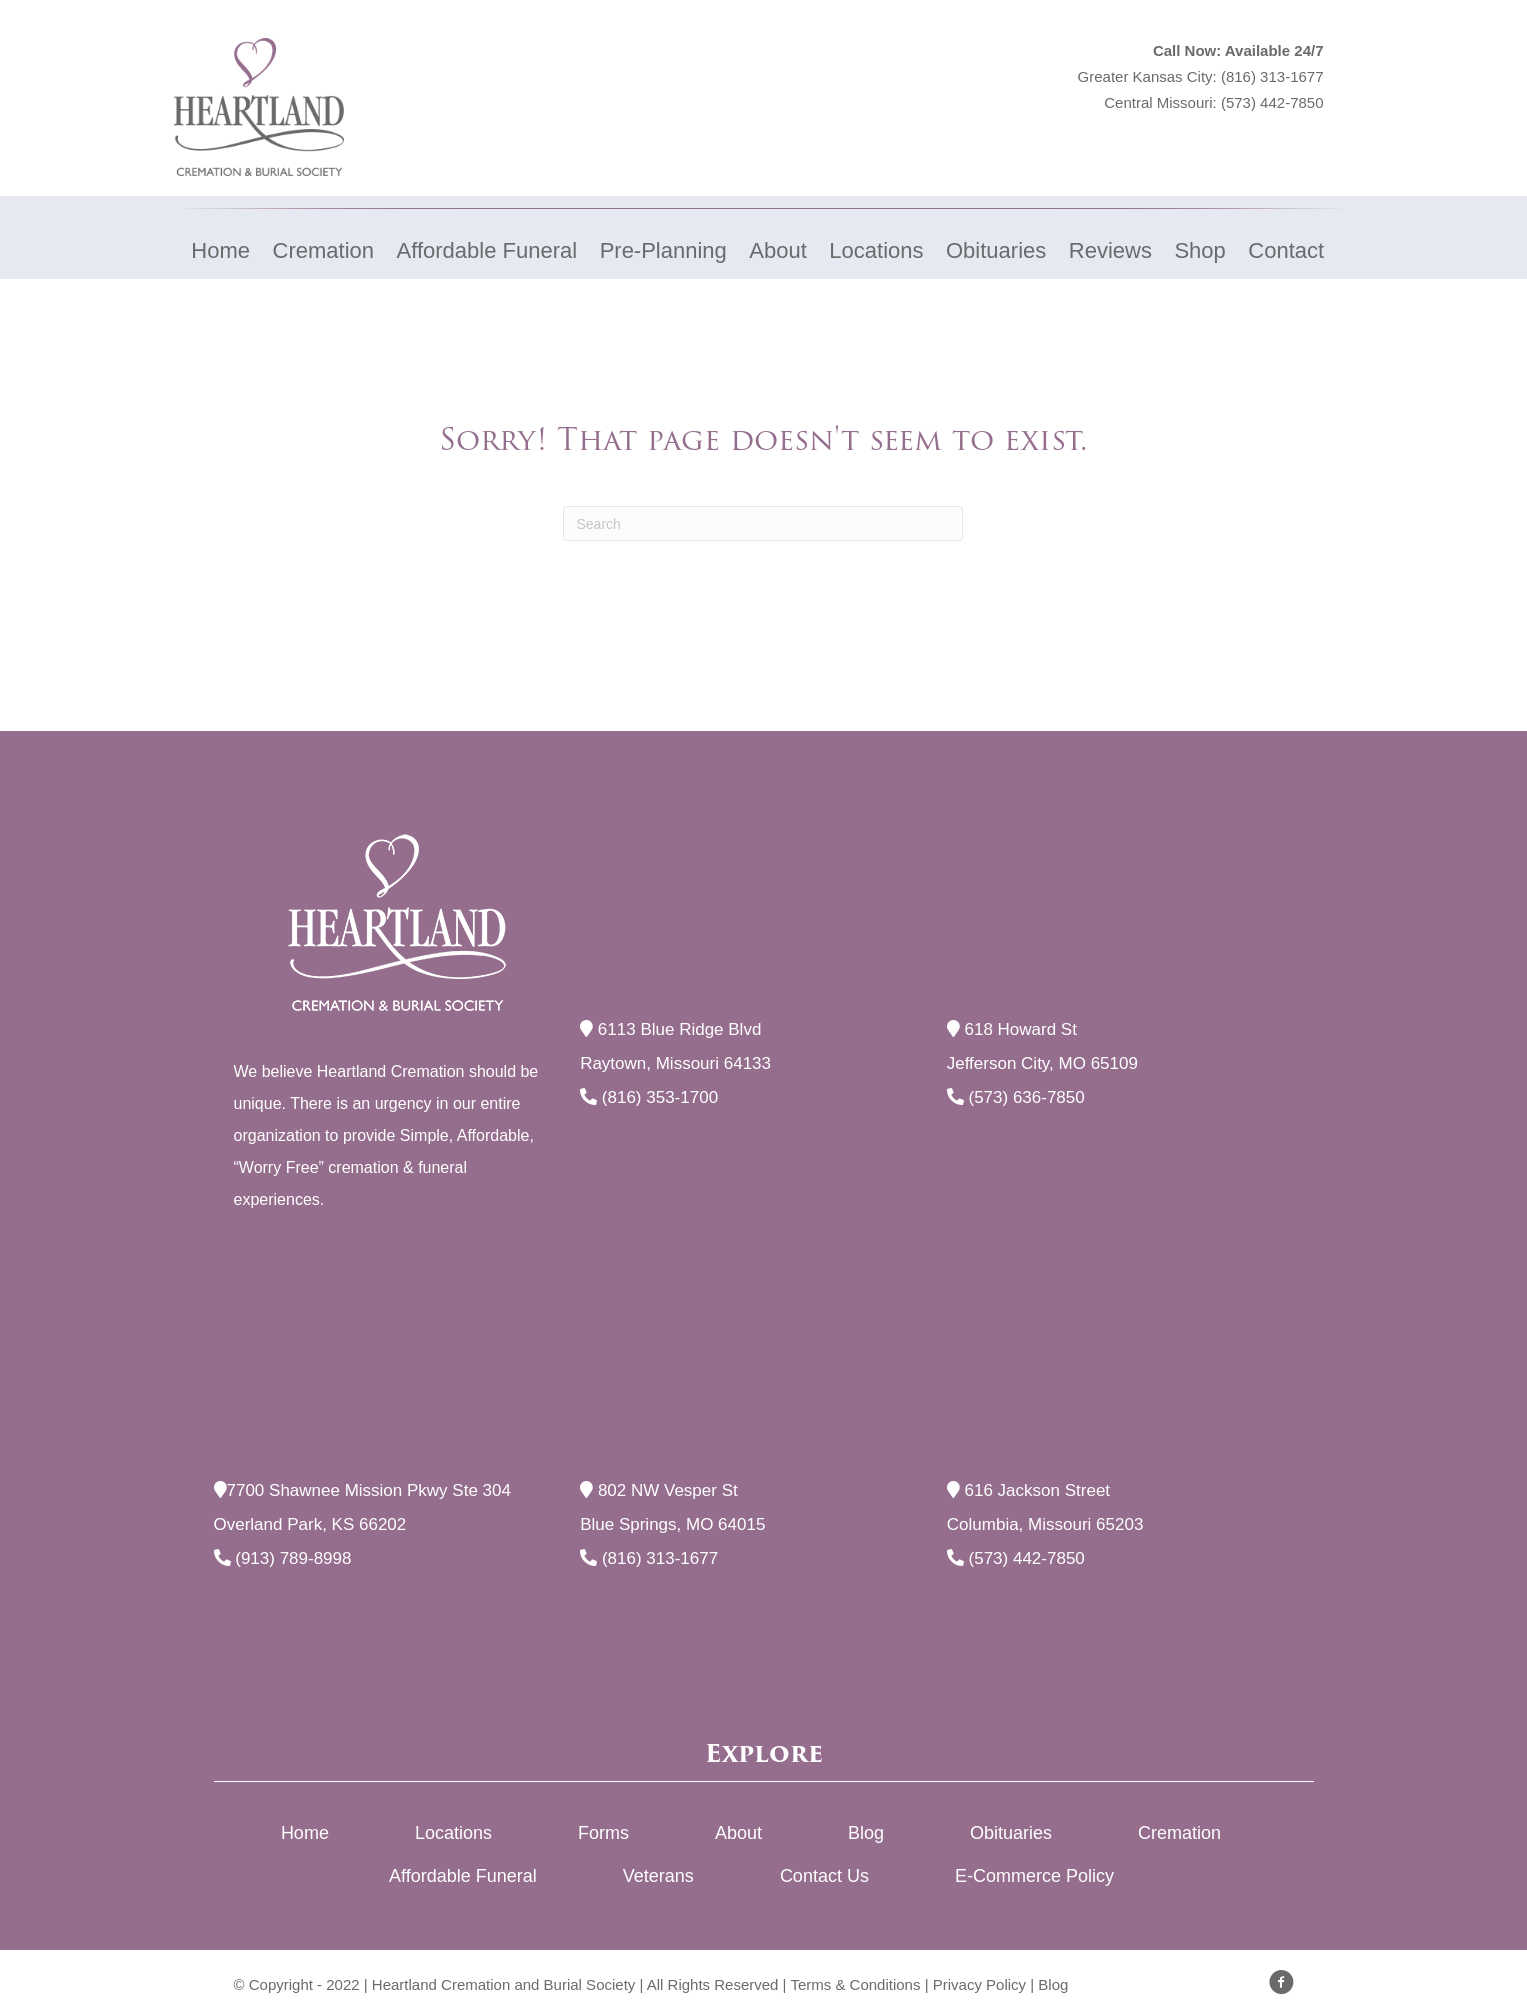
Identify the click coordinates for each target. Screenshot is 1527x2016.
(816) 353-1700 (649, 1097)
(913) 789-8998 (283, 1558)
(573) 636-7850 (1016, 1097)
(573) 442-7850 (1272, 102)
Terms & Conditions (855, 1984)
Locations (453, 1833)
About (738, 1833)
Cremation (1179, 1833)
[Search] (763, 523)
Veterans (658, 1876)
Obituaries (1011, 1833)
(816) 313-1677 (1272, 76)
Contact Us (824, 1876)
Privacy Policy (979, 1984)
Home (305, 1833)
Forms (603, 1833)
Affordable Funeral (463, 1876)
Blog (866, 1833)
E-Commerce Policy (1034, 1876)
